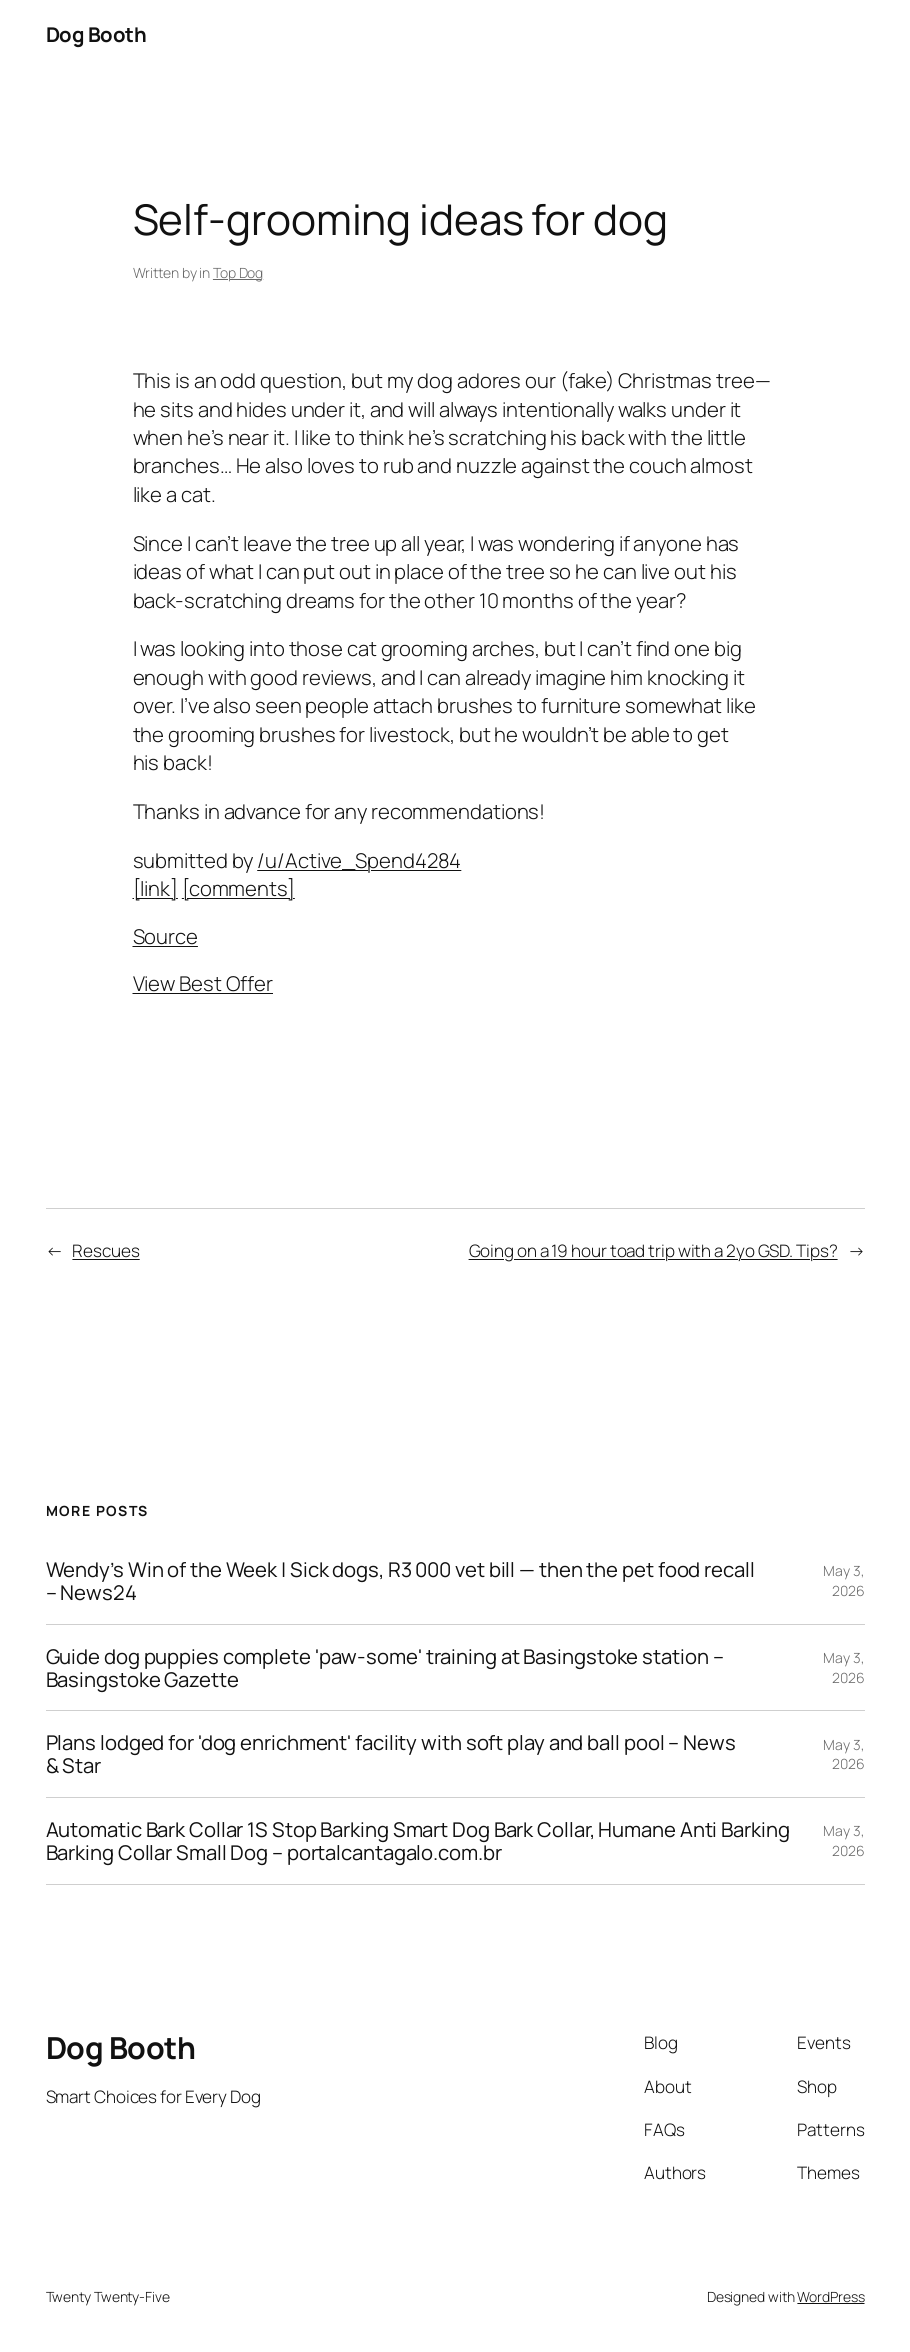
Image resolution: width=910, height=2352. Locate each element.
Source (165, 936)
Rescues (105, 1250)
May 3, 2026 (843, 1580)
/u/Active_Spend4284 (359, 860)
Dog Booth (96, 34)
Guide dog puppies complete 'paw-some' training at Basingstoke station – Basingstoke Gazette (385, 1668)
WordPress (830, 2296)
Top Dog (238, 272)
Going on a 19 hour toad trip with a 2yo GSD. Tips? (653, 1250)
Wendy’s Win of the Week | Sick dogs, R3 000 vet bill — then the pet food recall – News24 (400, 1581)
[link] (155, 888)
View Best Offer (203, 983)
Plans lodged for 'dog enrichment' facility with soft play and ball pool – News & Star (391, 1754)
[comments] (238, 888)
